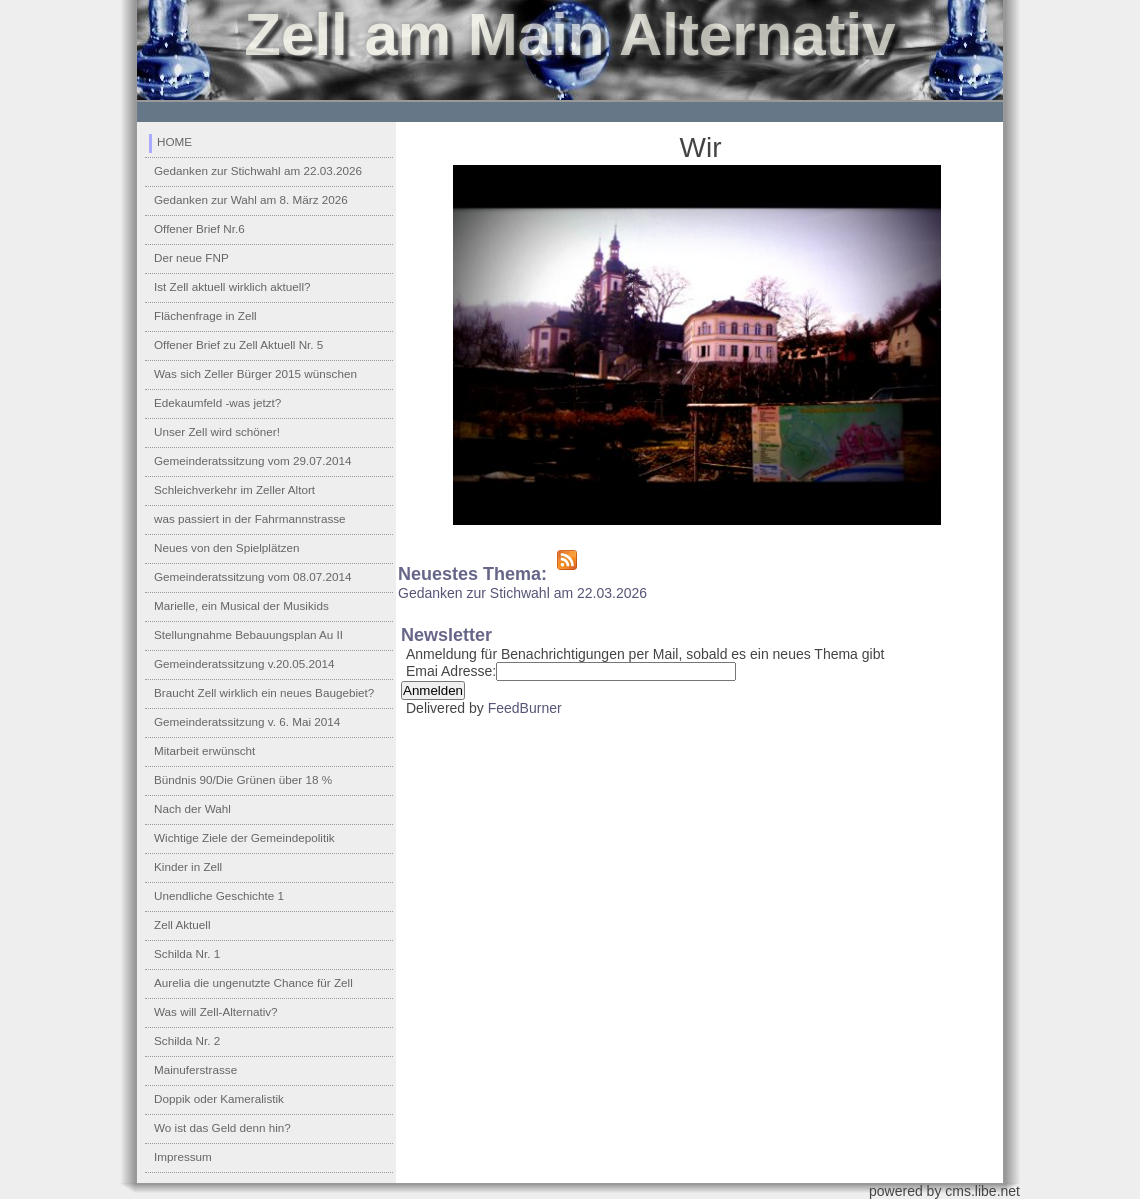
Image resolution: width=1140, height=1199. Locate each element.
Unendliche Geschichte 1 (219, 895)
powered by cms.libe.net (944, 1191)
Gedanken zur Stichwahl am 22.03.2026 (258, 170)
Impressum (183, 1156)
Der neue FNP (191, 257)
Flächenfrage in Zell (205, 315)
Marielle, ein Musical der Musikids (241, 605)
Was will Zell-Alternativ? (216, 1011)
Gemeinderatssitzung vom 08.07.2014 (253, 576)
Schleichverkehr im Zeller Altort (234, 489)
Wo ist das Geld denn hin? (222, 1127)
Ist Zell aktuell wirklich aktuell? (232, 286)
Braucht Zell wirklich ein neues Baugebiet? (264, 692)
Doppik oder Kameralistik (219, 1098)
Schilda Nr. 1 (187, 953)
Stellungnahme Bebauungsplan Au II (248, 634)
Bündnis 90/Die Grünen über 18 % (243, 779)
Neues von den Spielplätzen (227, 547)
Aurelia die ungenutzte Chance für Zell (253, 982)
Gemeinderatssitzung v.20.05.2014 (244, 663)
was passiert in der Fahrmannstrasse (250, 518)
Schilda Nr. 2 (187, 1040)
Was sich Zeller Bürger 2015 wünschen (255, 373)
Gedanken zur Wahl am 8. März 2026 (251, 199)
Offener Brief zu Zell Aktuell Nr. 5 (238, 344)
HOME (174, 141)
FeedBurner (525, 708)
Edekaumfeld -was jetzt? (217, 402)
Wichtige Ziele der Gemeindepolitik (244, 837)
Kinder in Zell (188, 866)
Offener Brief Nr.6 (199, 228)
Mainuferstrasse (195, 1069)
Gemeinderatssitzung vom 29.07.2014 (253, 460)
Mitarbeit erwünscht (204, 750)
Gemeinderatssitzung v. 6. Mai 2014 (247, 721)
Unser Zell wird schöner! (217, 431)
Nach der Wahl (192, 808)
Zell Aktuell (182, 924)
